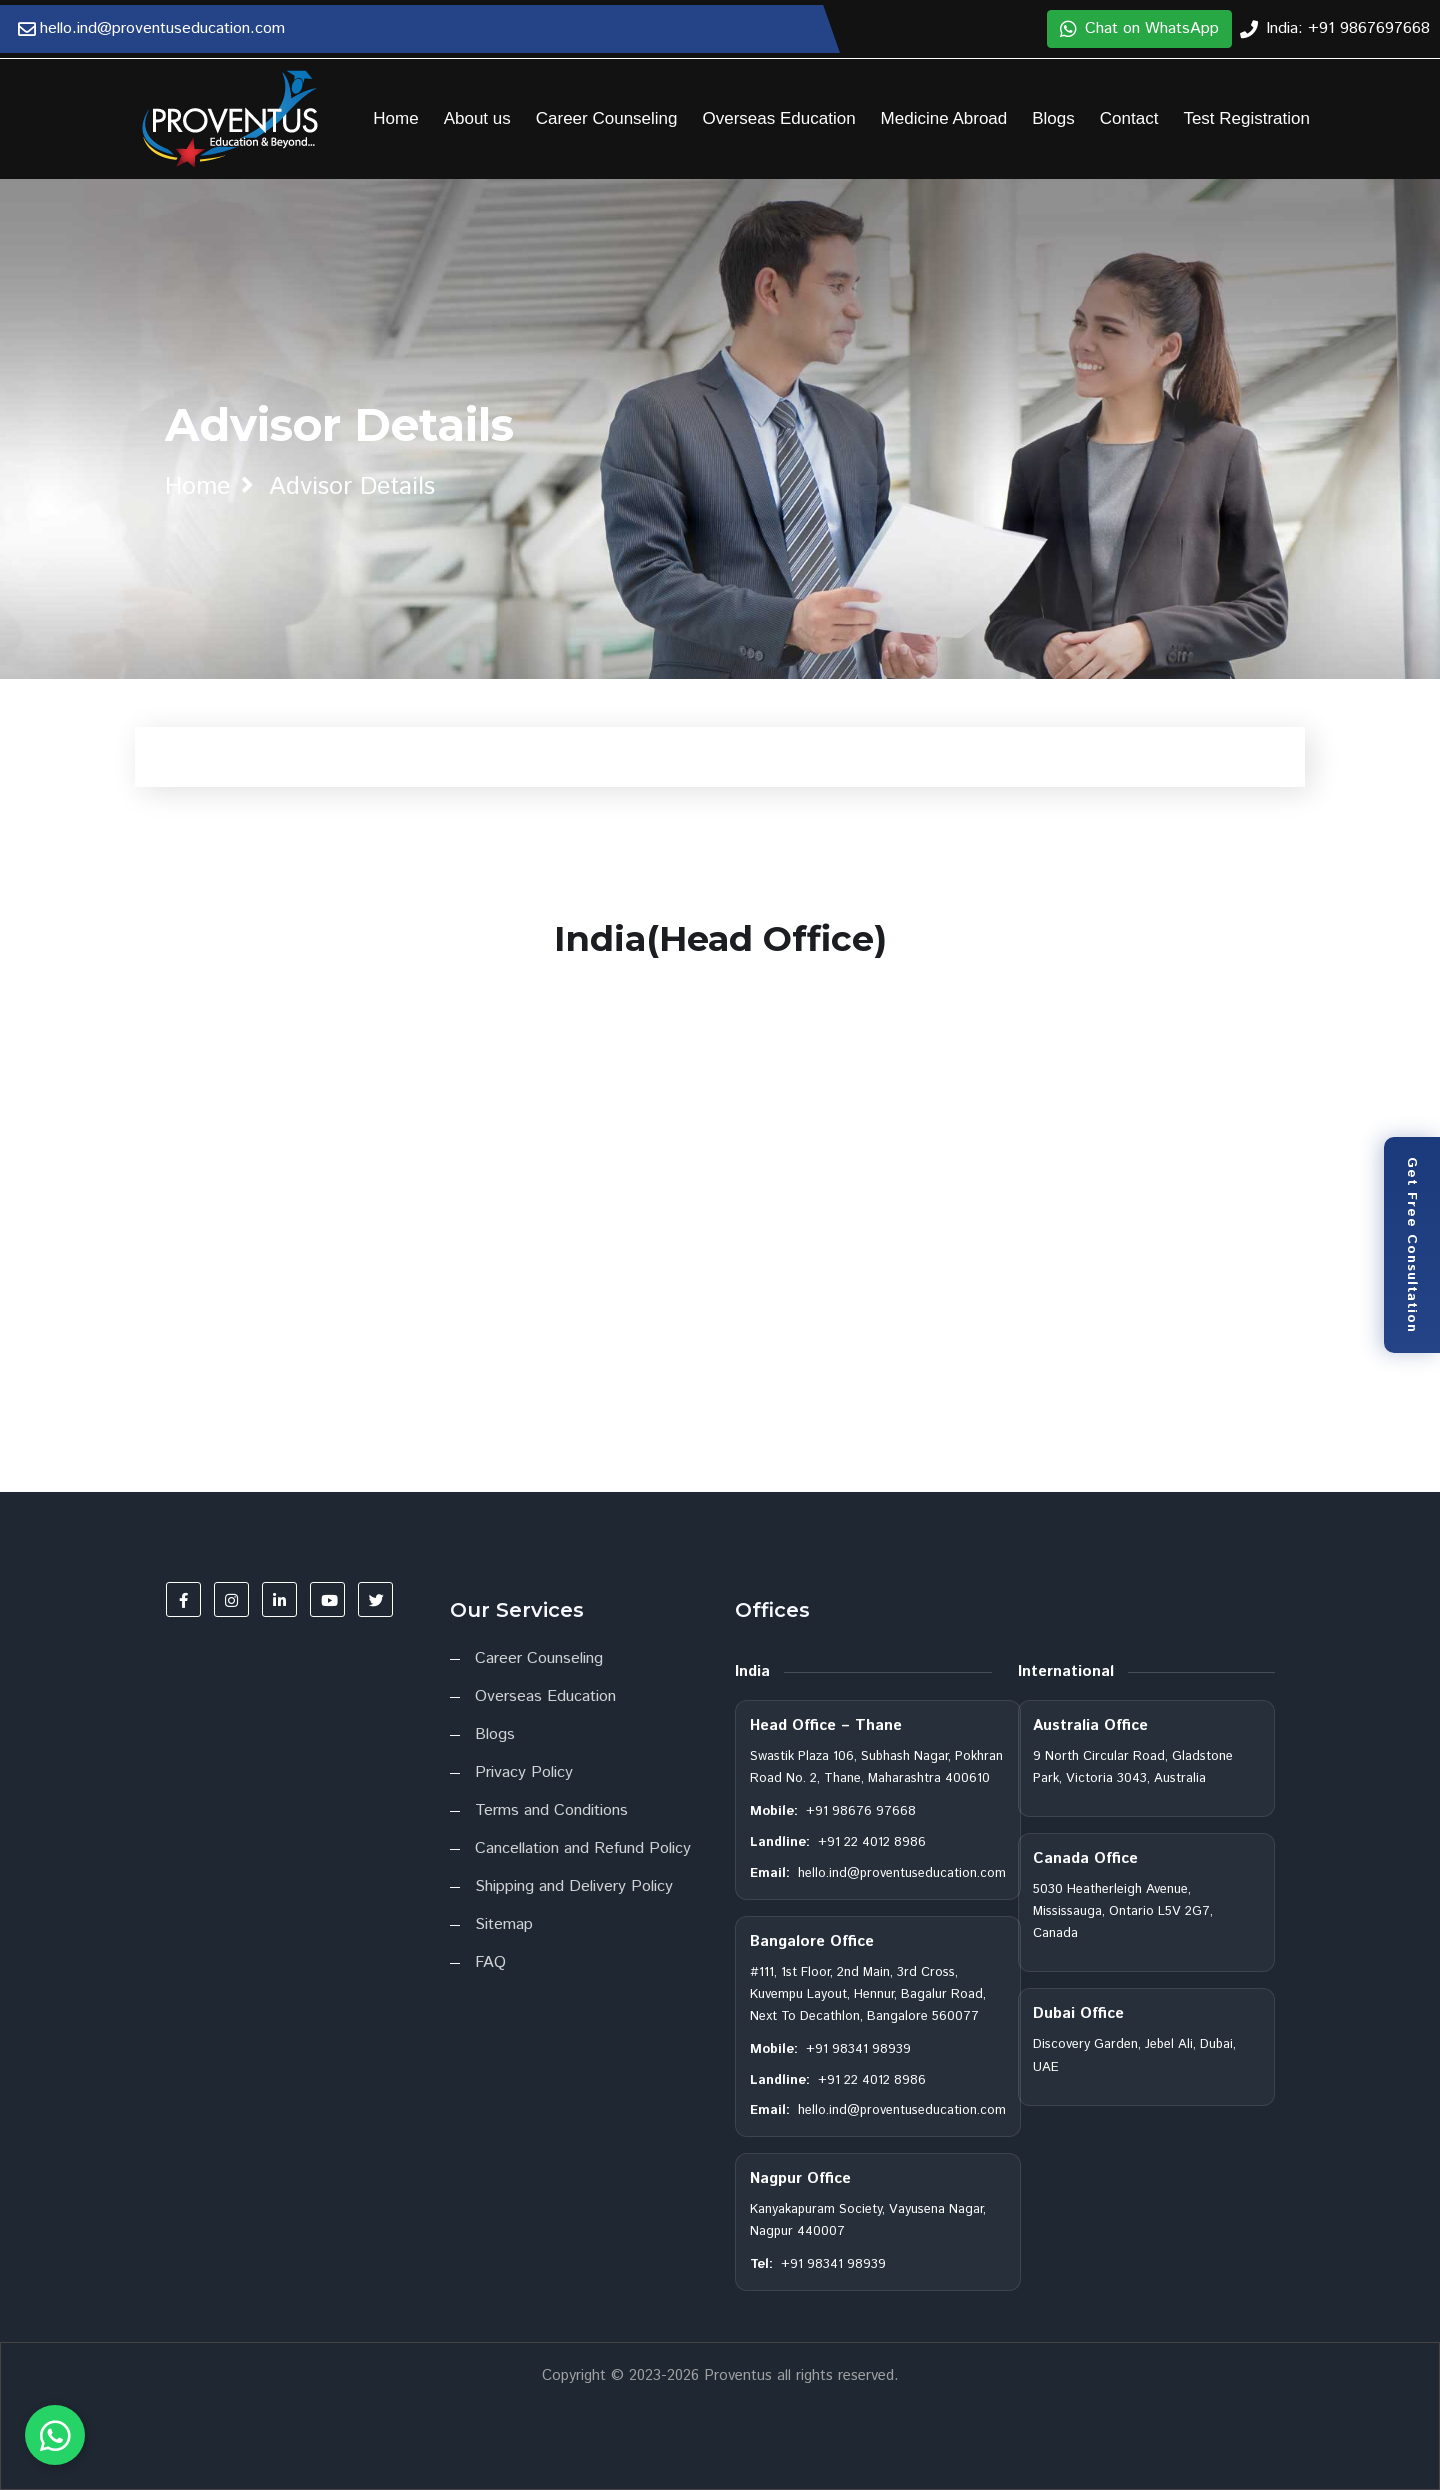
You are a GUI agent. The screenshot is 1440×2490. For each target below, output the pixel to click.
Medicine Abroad (944, 118)
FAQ (490, 1962)
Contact (1129, 118)
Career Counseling (607, 118)
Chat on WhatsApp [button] (1139, 28)
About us (477, 118)
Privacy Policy (524, 1772)
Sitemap (504, 1924)
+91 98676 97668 (861, 1811)
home (197, 487)
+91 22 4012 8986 (872, 1842)
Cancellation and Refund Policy (583, 1848)
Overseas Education (779, 118)
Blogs (1053, 118)
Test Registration (1246, 118)
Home (395, 118)
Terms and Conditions (551, 1810)
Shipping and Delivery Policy (574, 1886)
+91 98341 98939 (858, 2049)
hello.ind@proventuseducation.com (902, 1873)
